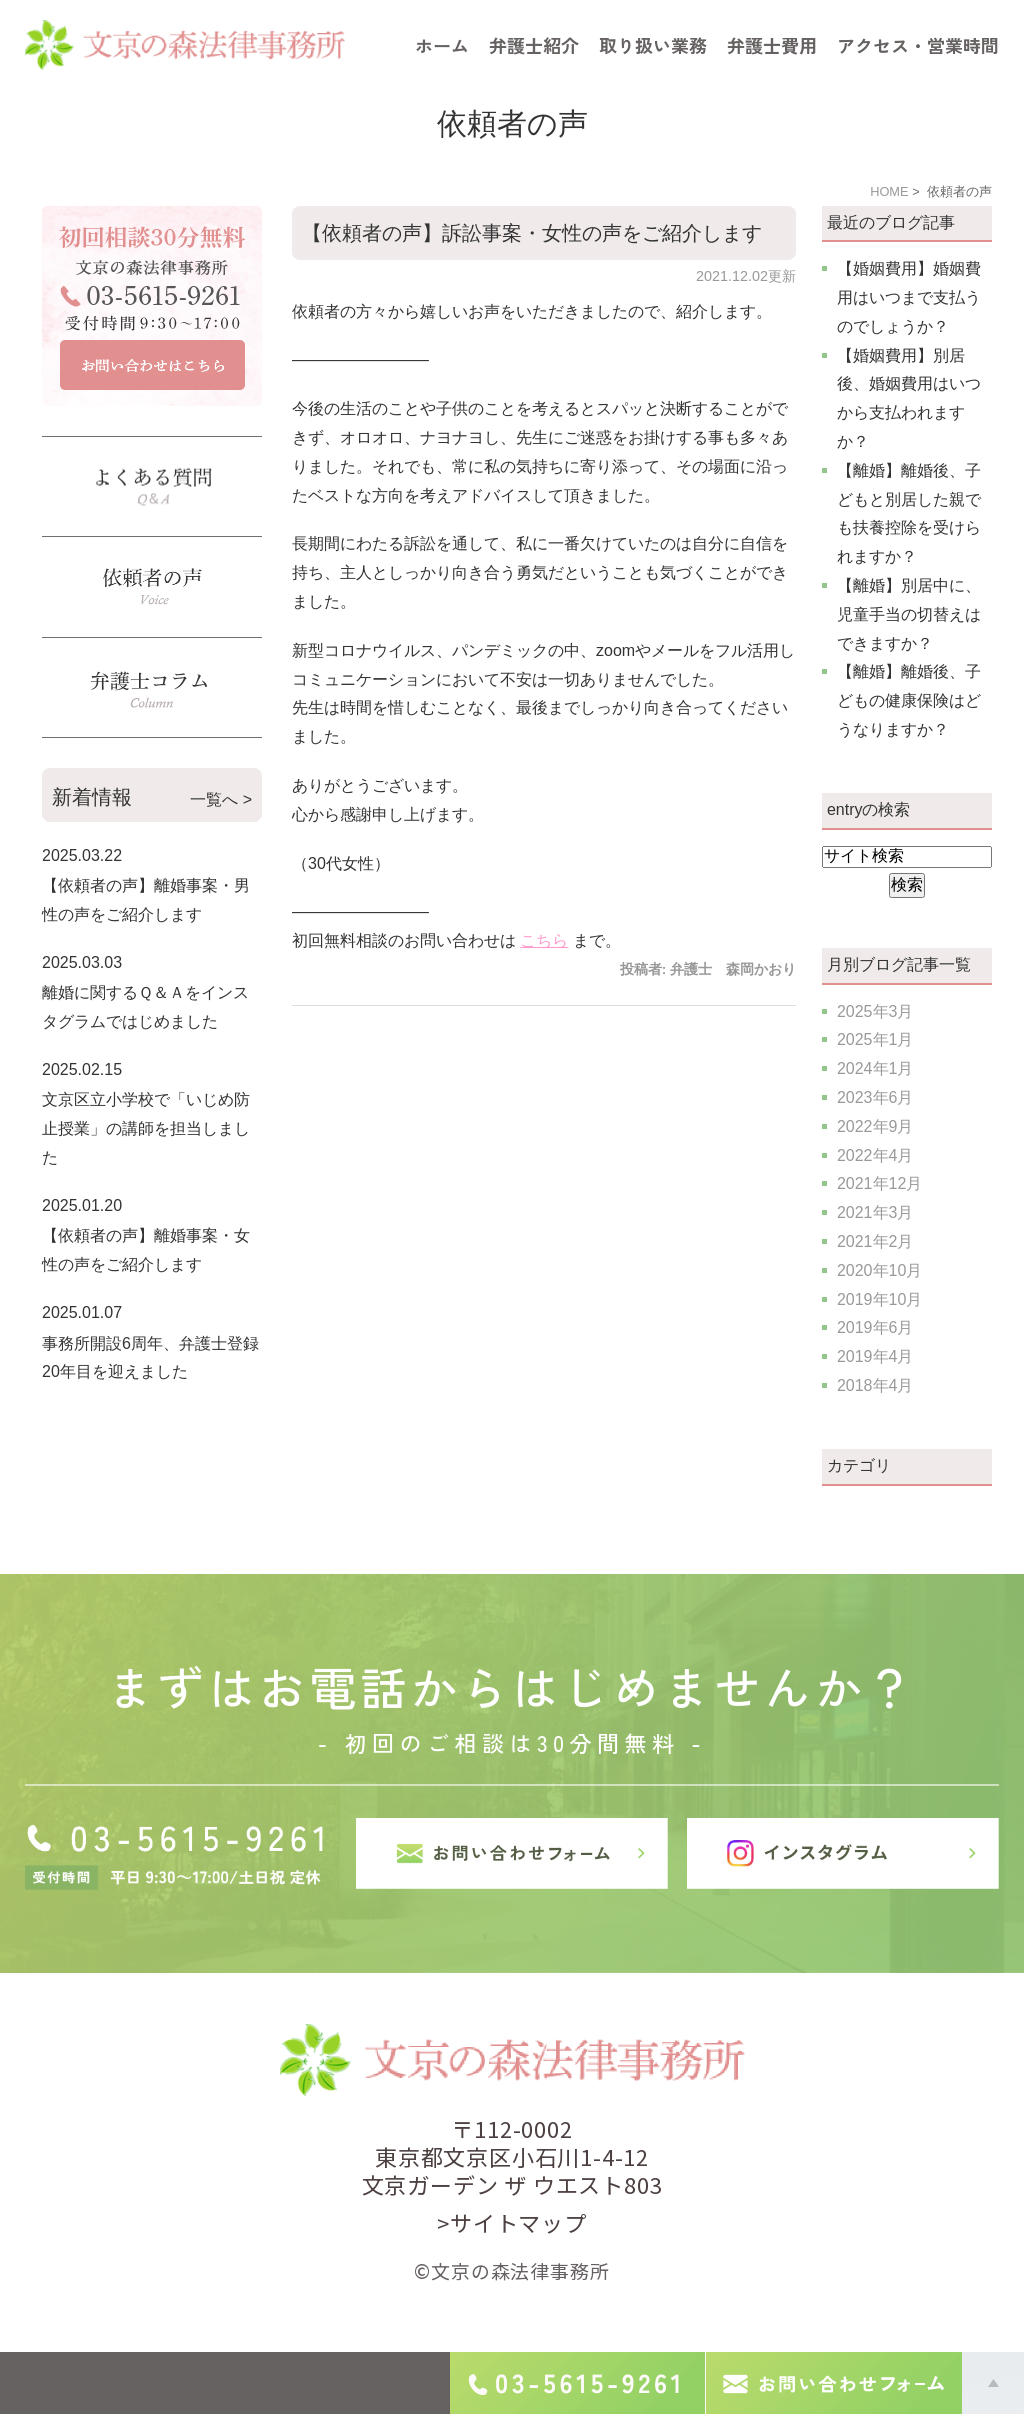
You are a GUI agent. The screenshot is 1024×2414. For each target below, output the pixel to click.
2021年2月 (875, 1241)
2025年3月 (875, 1011)
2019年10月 (879, 1299)
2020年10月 (879, 1270)
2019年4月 (875, 1356)
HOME (889, 191)
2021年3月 (875, 1212)
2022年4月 (875, 1155)
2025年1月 (875, 1039)
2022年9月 (875, 1126)
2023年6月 (875, 1097)
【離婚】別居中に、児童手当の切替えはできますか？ (909, 614)
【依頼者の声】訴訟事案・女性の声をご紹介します (532, 233)
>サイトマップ (512, 2222)
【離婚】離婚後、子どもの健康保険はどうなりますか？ (909, 700)
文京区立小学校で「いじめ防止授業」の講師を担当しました (146, 1128)
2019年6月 (875, 1327)
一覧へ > (221, 799)
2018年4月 (875, 1385)
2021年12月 (879, 1183)
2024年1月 (875, 1068)
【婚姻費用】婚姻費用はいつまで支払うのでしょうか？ (909, 297)
